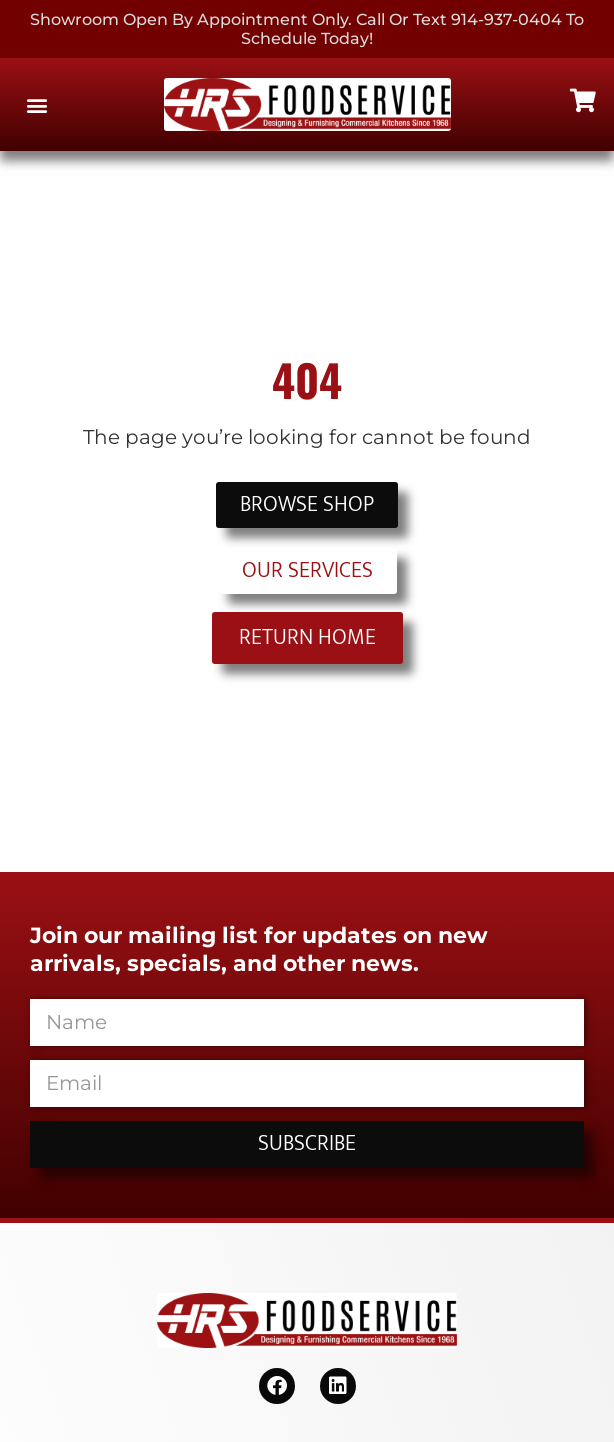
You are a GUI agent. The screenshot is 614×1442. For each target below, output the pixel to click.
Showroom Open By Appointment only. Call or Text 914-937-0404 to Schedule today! (307, 29)
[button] (36, 104)
